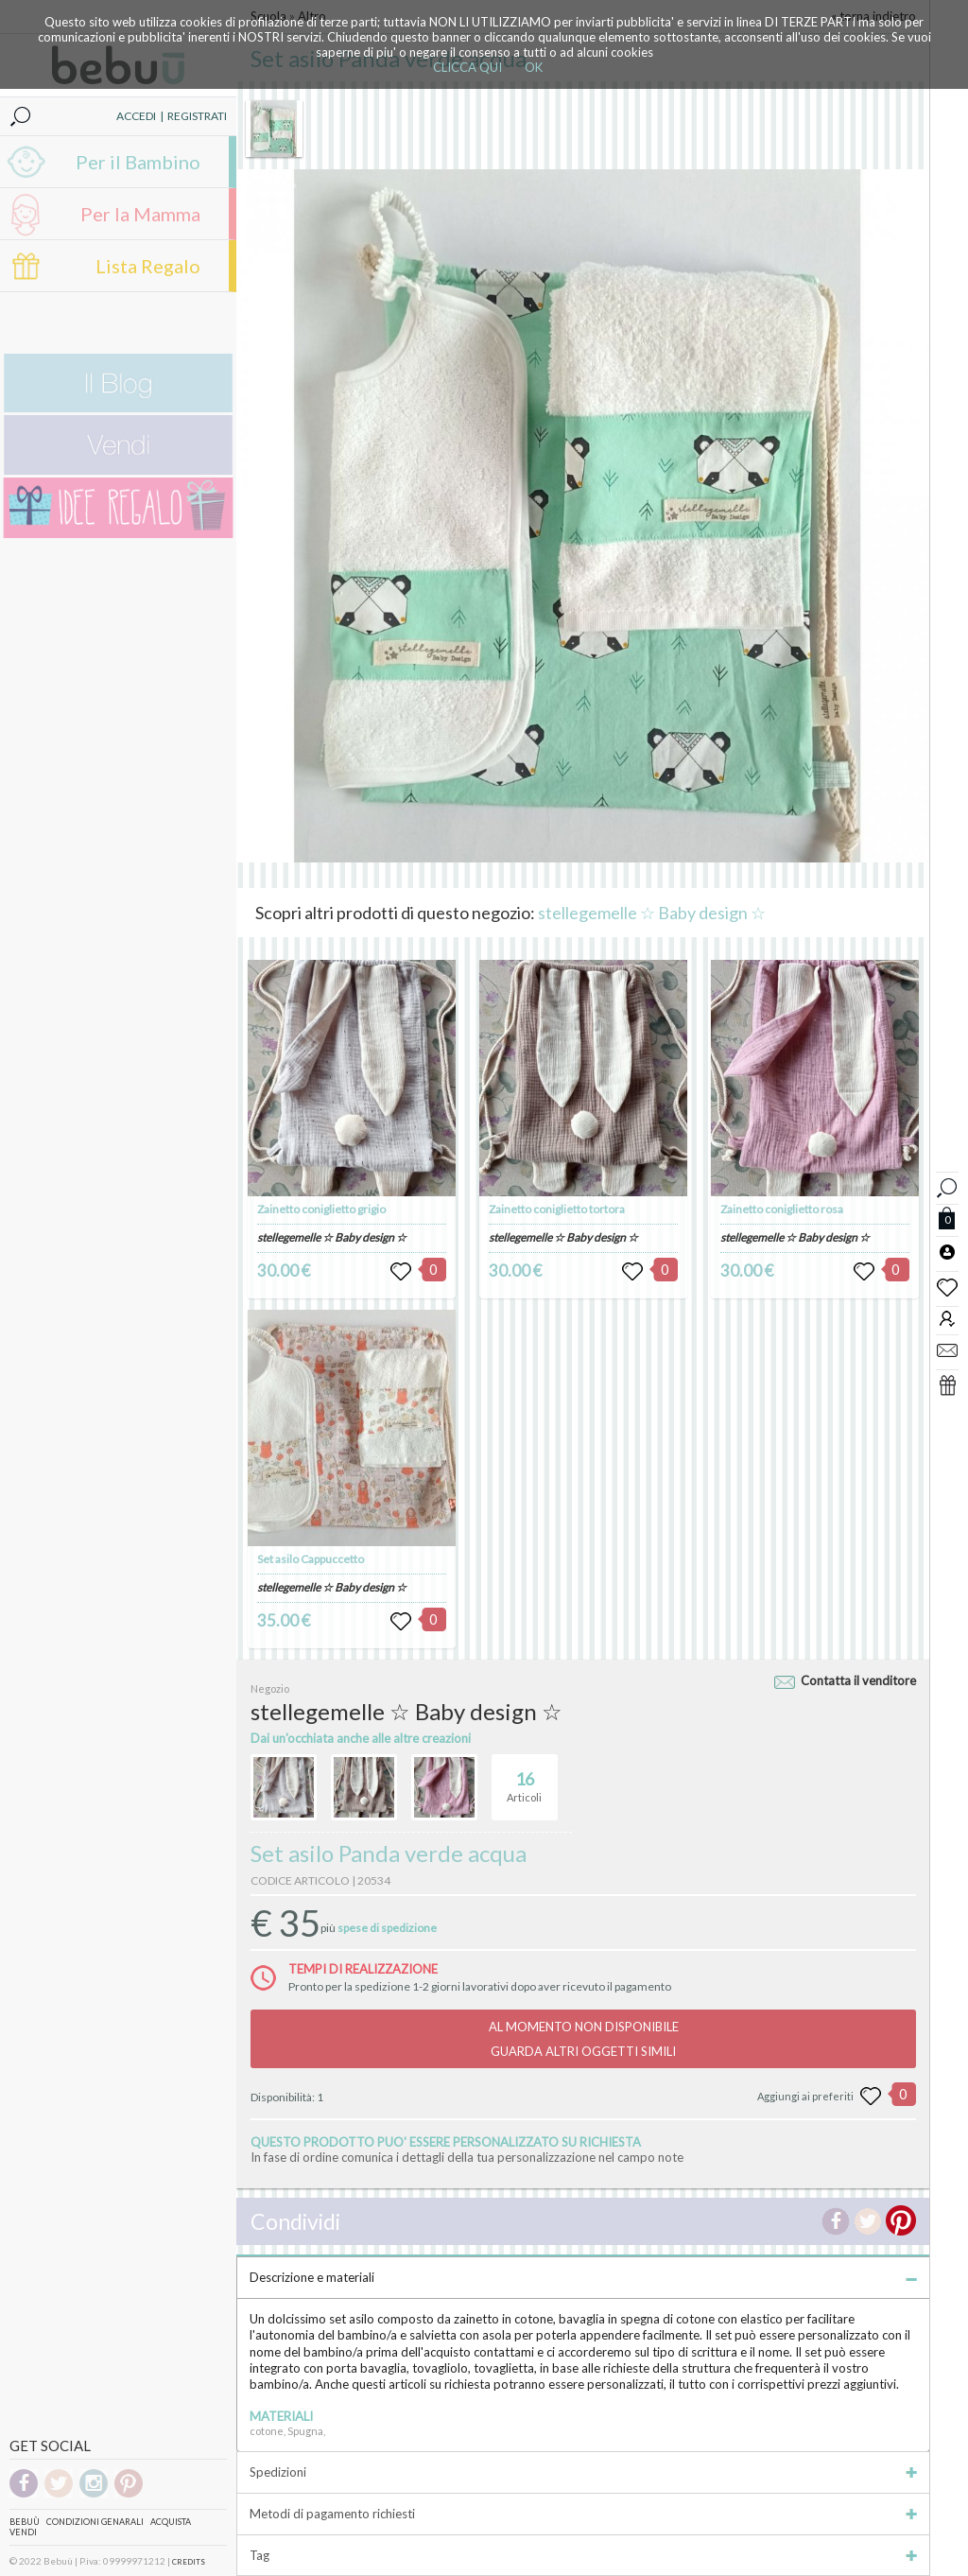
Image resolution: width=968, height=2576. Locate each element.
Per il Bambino (138, 161)
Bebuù (24, 2521)
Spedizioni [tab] (583, 2472)
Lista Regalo (147, 265)
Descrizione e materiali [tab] (583, 2277)
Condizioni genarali (95, 2521)
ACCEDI (136, 116)
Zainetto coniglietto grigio (321, 1209)
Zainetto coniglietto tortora (557, 1209)
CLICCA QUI (467, 67)
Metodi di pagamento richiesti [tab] (583, 2513)
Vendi (23, 2532)
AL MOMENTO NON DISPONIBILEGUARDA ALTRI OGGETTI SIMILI (584, 2039)
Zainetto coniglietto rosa (781, 1209)
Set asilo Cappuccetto (310, 1559)
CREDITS (188, 2562)
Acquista (170, 2521)
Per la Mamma (140, 213)
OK (534, 67)
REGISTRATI (197, 116)
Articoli (524, 1778)
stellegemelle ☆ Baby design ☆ (652, 912)
